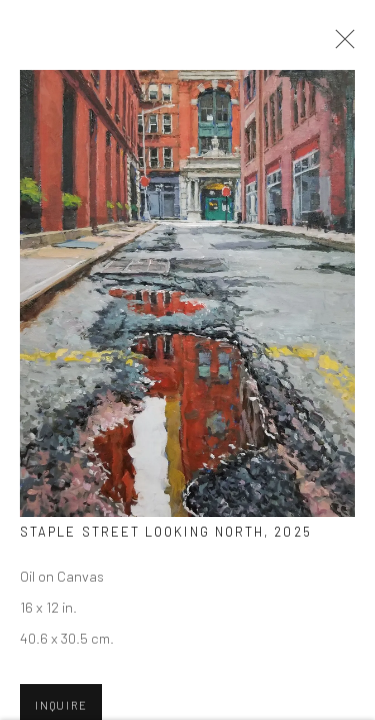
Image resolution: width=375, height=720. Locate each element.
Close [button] (340, 45)
